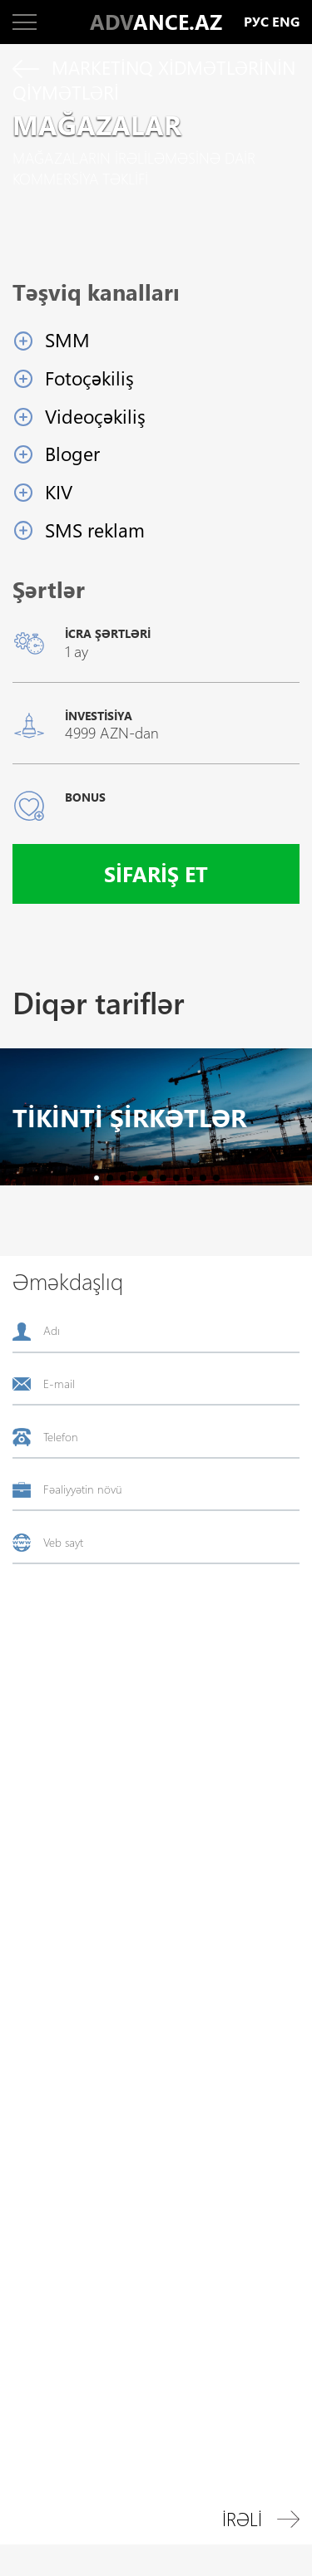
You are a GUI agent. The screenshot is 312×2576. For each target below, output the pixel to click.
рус (256, 22)
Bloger (72, 453)
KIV (58, 491)
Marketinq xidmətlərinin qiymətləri (153, 80)
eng (286, 22)
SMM (67, 339)
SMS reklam (95, 529)
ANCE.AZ (156, 21)
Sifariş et (156, 873)
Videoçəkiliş (95, 416)
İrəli (261, 2518)
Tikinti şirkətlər (129, 1117)
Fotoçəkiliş (89, 377)
